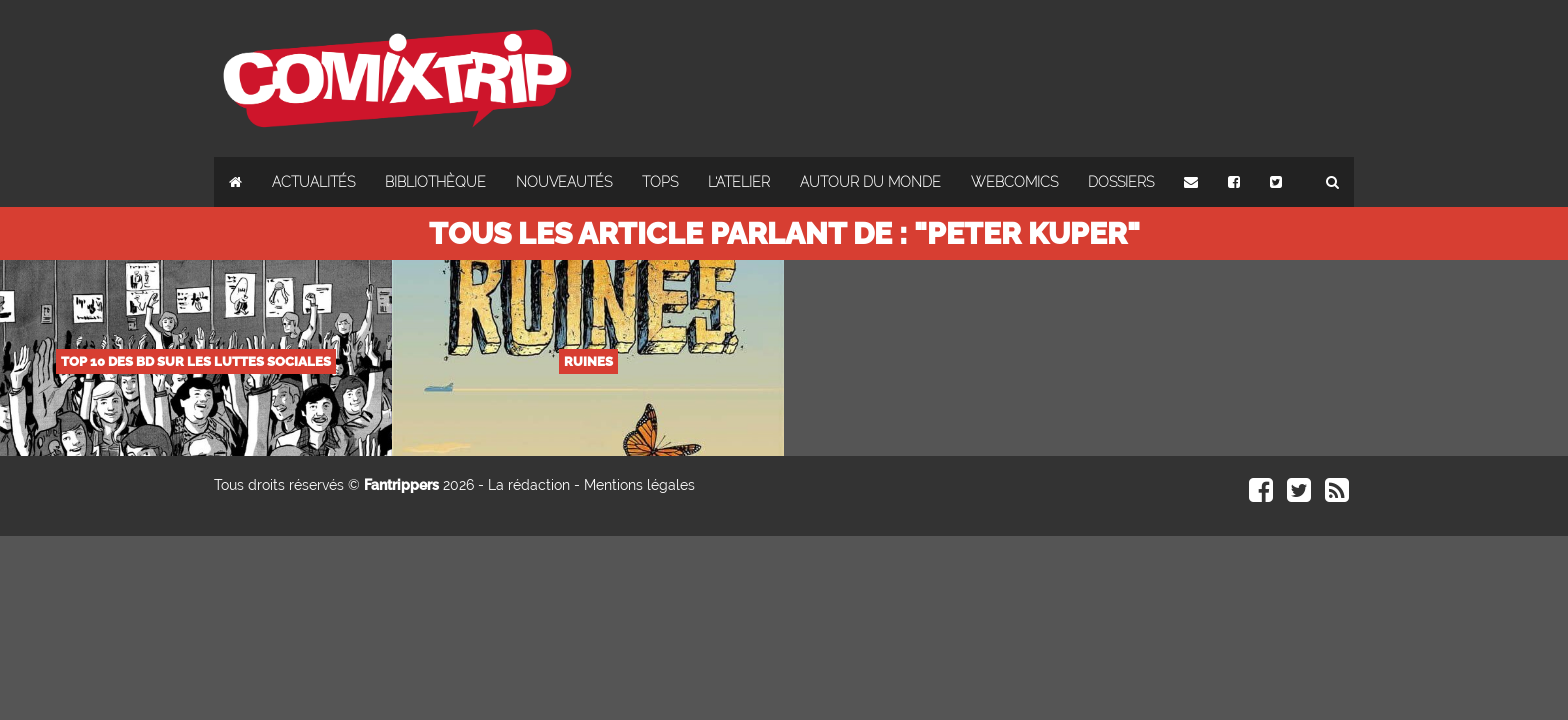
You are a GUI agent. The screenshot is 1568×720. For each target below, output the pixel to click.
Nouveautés (564, 182)
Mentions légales (639, 485)
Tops (660, 182)
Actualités (313, 182)
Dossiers (1121, 182)
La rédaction (529, 485)
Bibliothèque (435, 182)
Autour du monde (870, 182)
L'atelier (739, 182)
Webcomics (1014, 182)
